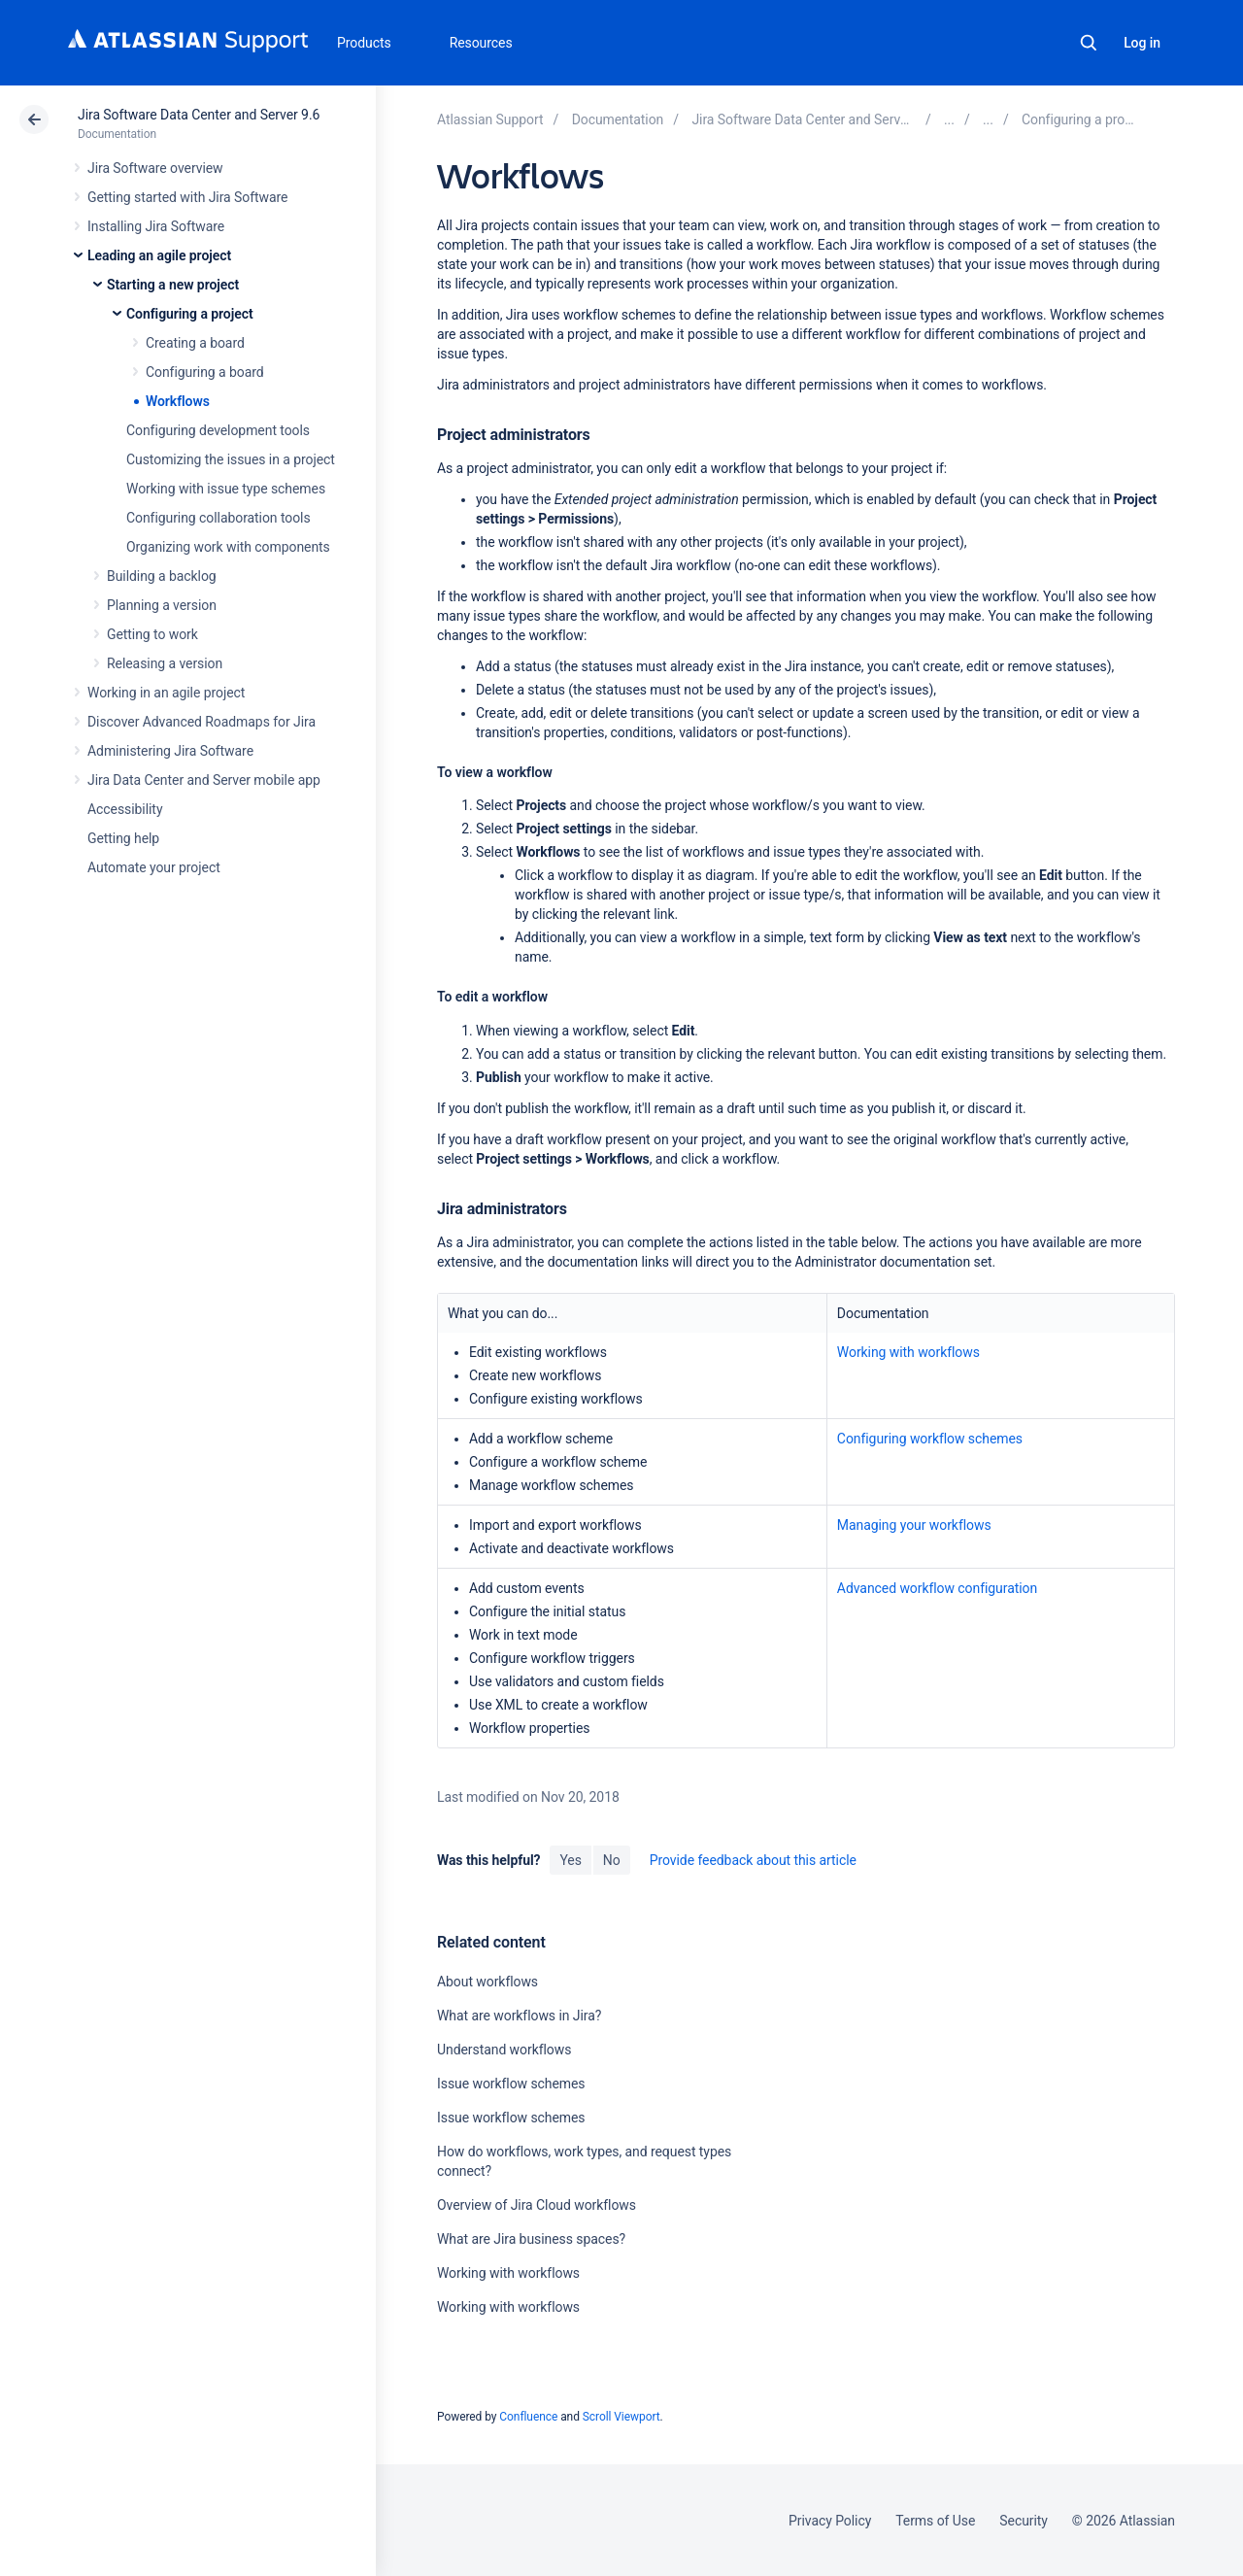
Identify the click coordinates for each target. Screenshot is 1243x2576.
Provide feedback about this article (753, 1860)
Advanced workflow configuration (937, 1588)
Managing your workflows (914, 1525)
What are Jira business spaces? (531, 2239)
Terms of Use (935, 2520)
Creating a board (195, 343)
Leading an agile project (159, 255)
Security (1023, 2520)
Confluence (528, 2416)
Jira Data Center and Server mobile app (203, 780)
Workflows (178, 401)
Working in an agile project (166, 692)
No (612, 1860)
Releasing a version (164, 663)
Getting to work (152, 634)
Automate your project (153, 867)
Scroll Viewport (621, 2416)
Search (1088, 42)
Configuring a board (205, 372)
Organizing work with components (228, 547)
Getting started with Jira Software (187, 197)
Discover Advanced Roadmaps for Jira (201, 721)
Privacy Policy (830, 2520)
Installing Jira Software (155, 226)
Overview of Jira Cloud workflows (536, 2205)
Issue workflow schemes (511, 2083)
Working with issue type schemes (225, 488)
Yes (570, 1860)
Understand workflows (504, 2049)
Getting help (123, 838)
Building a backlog (162, 576)
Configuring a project (189, 314)
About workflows (487, 1981)
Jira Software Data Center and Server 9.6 (198, 114)
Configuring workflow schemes (930, 1438)
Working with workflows (908, 1352)
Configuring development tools (218, 430)
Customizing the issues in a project (230, 459)
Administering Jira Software (170, 751)
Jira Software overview (155, 168)
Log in (1142, 43)
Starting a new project (173, 284)
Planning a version (162, 605)
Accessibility (124, 809)
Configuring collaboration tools (218, 517)
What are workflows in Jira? (519, 2015)
